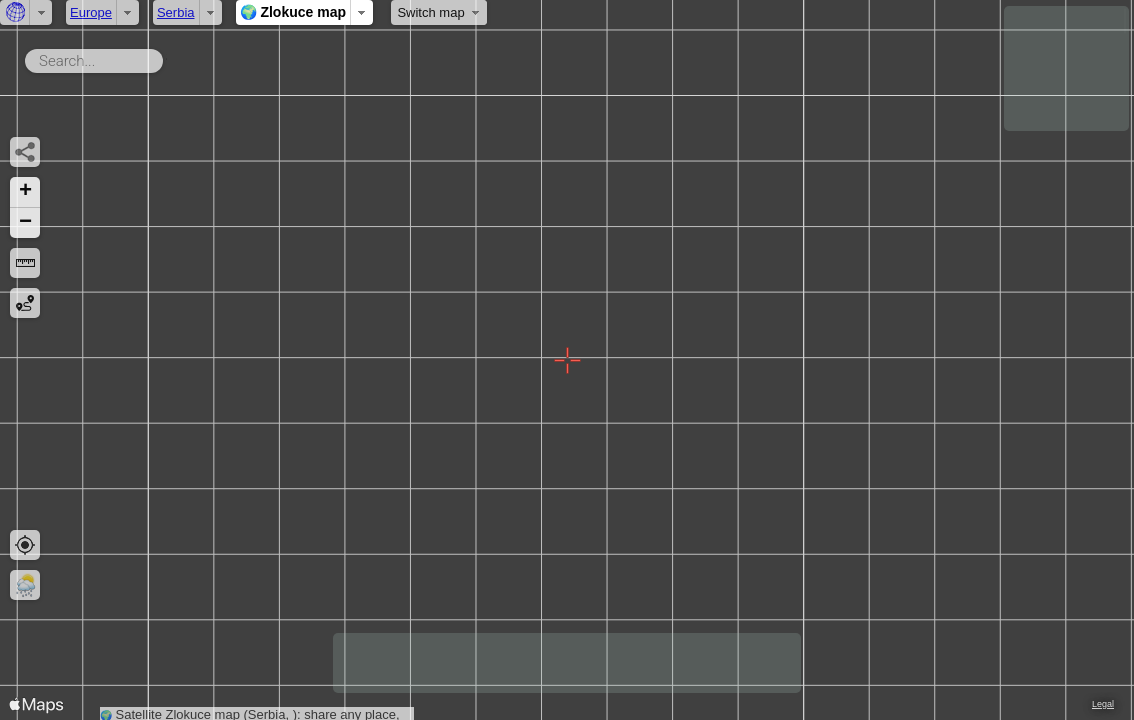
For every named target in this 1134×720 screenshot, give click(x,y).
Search (166, 57)
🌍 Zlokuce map (293, 12)
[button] (25, 192)
